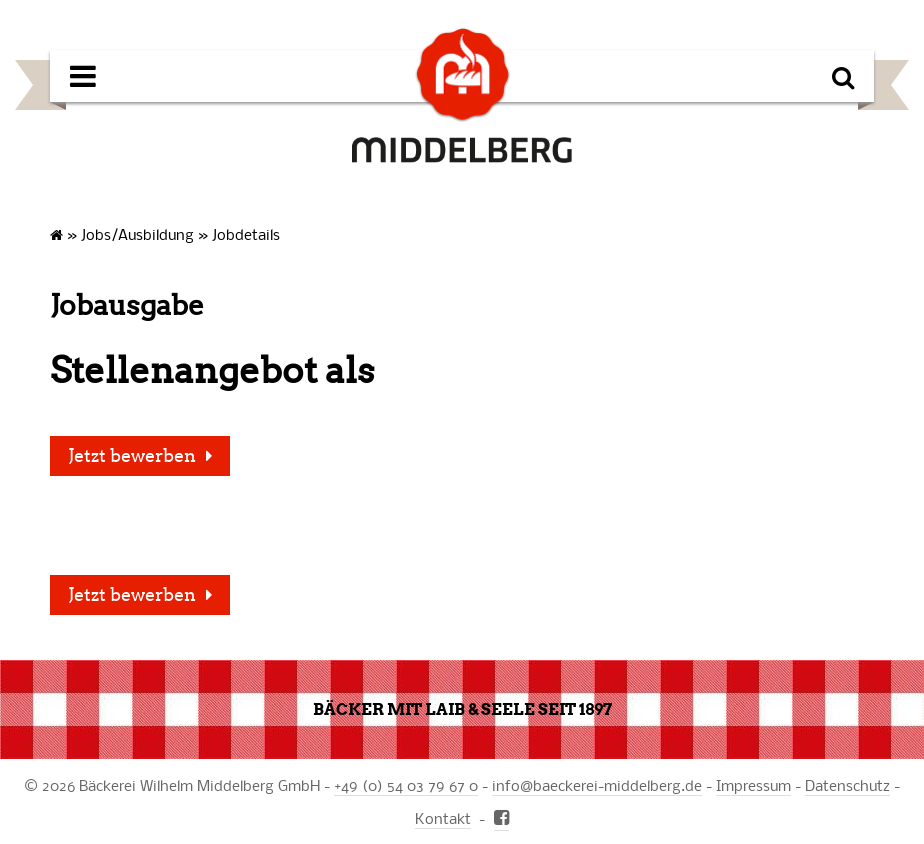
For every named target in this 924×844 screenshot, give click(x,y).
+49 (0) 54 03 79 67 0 (406, 785)
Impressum (753, 785)
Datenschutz (847, 785)
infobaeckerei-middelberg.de (597, 785)
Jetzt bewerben (132, 456)
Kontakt (443, 818)
